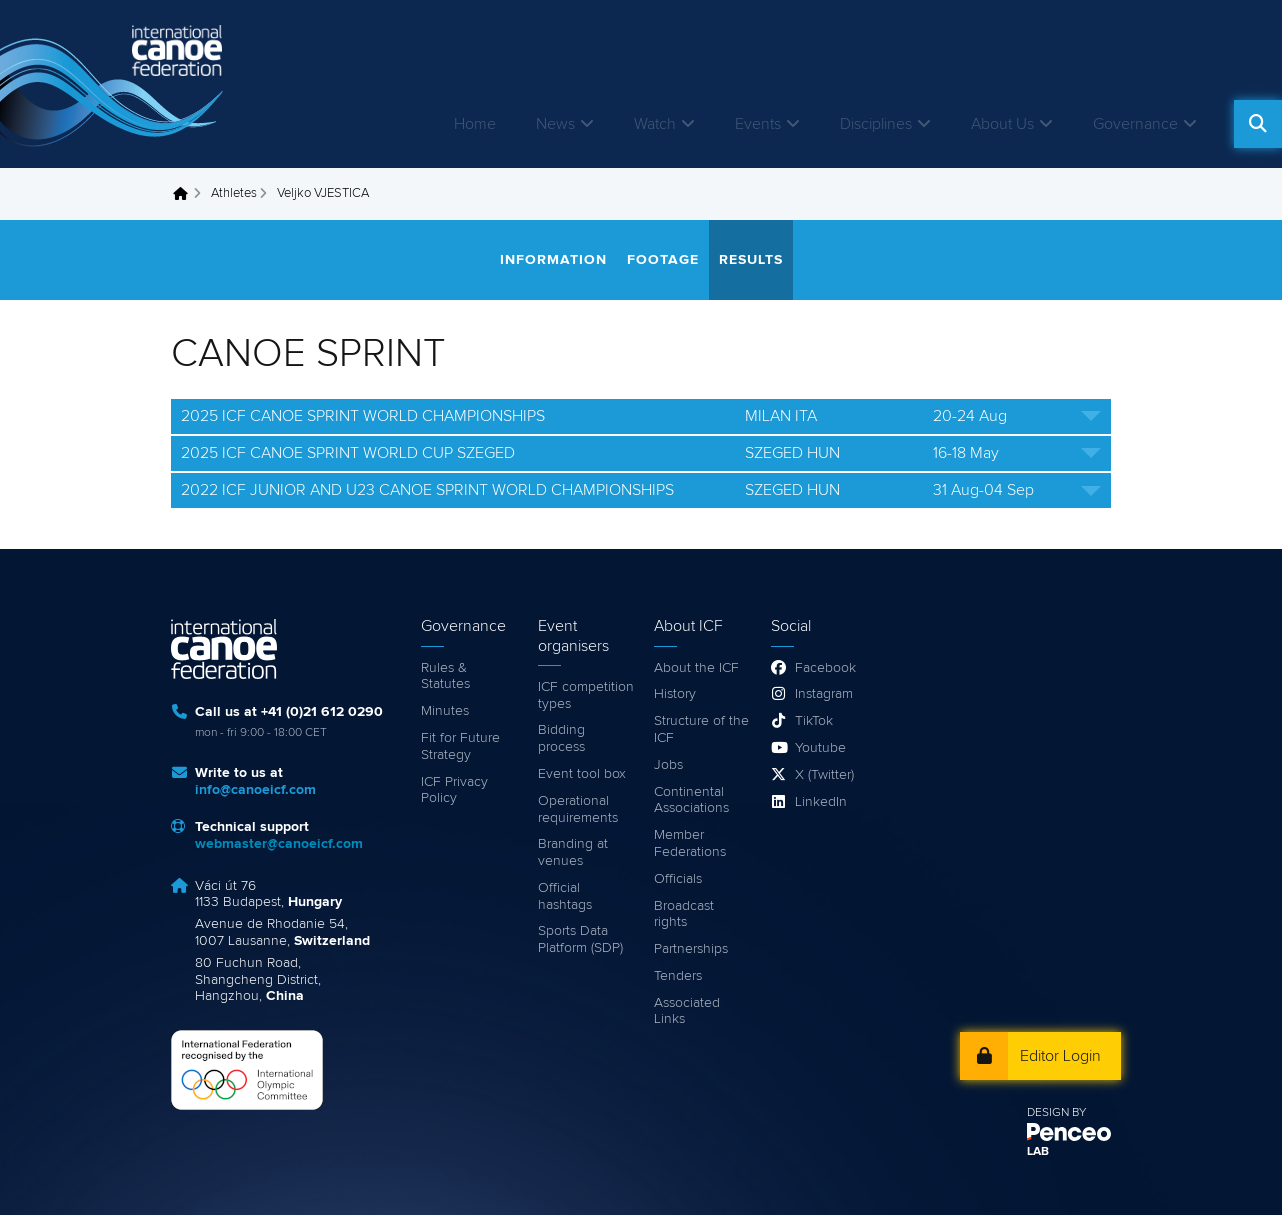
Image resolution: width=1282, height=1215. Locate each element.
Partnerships (691, 949)
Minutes (445, 711)
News (555, 124)
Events (758, 124)
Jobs (668, 765)
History (675, 694)
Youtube (820, 748)
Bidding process (561, 738)
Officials (678, 879)
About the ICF (696, 668)
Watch (655, 124)
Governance (1135, 124)
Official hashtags (565, 896)
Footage (663, 260)
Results (751, 260)
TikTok (814, 721)
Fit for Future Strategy (460, 746)
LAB (1038, 1152)
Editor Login (1060, 1056)
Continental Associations (691, 800)
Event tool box (582, 774)
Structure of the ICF (701, 729)
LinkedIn (821, 802)
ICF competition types (586, 695)
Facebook (825, 668)
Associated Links (687, 1011)
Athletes (234, 193)
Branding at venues (573, 852)
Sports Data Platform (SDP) (580, 939)
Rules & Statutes (445, 676)
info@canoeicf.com (255, 790)
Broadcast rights (684, 914)
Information (553, 260)
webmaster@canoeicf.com (279, 844)
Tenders (678, 976)
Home (475, 124)
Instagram (824, 694)
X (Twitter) (824, 775)
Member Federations (690, 843)
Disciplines (876, 124)
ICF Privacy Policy (454, 790)
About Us (1002, 124)
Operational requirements (578, 809)
